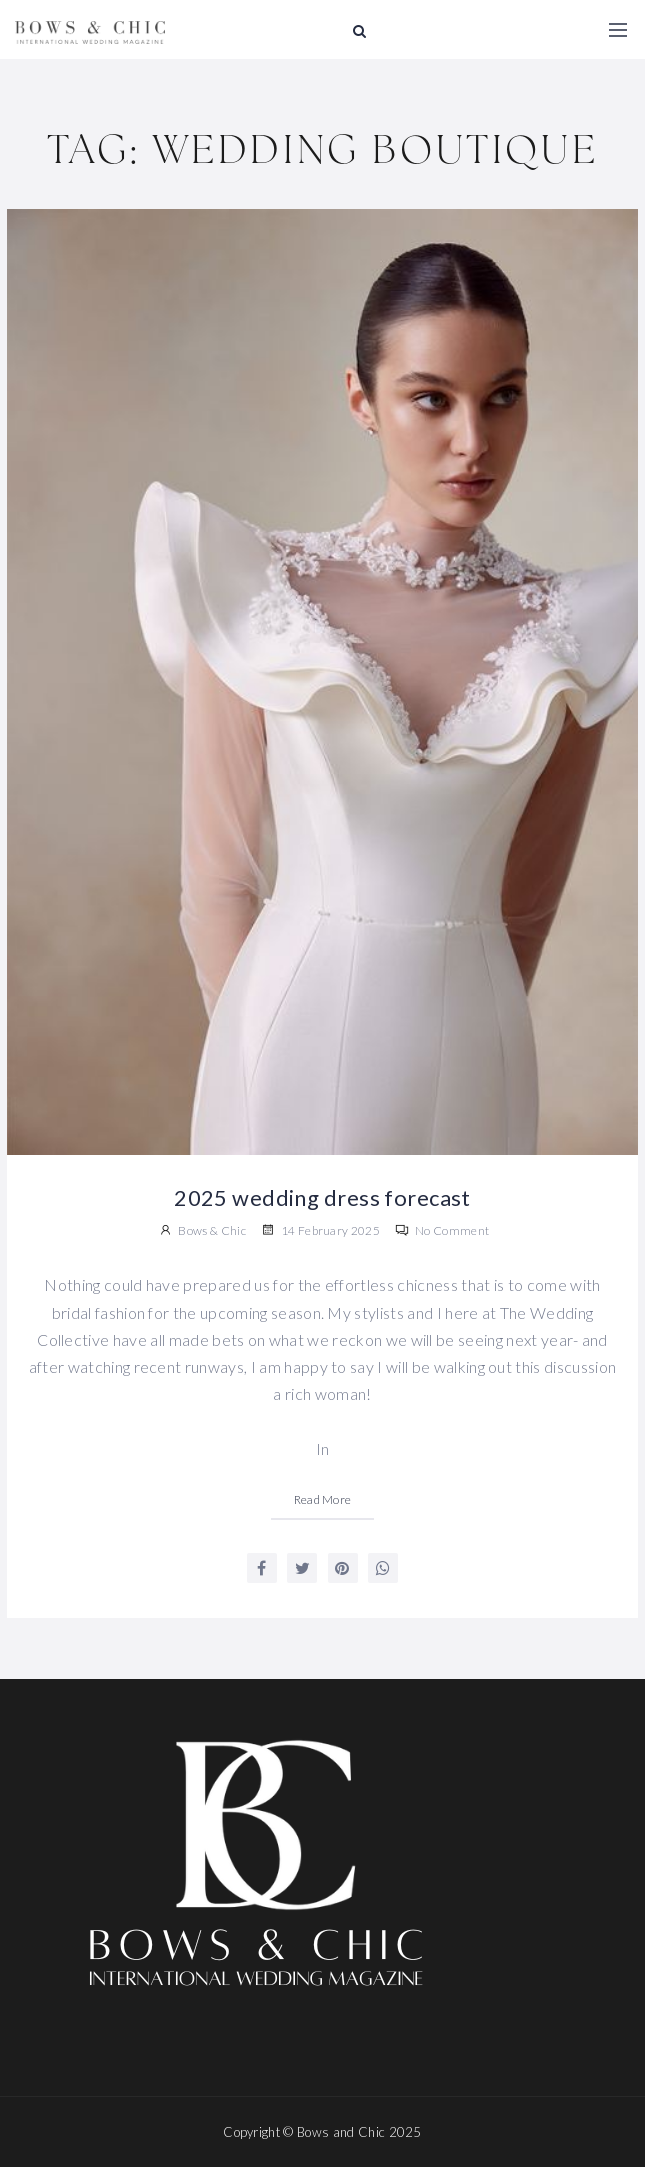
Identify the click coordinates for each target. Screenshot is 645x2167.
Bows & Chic (212, 1230)
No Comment (442, 1230)
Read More (323, 1499)
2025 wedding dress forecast (322, 1197)
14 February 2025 (320, 1230)
